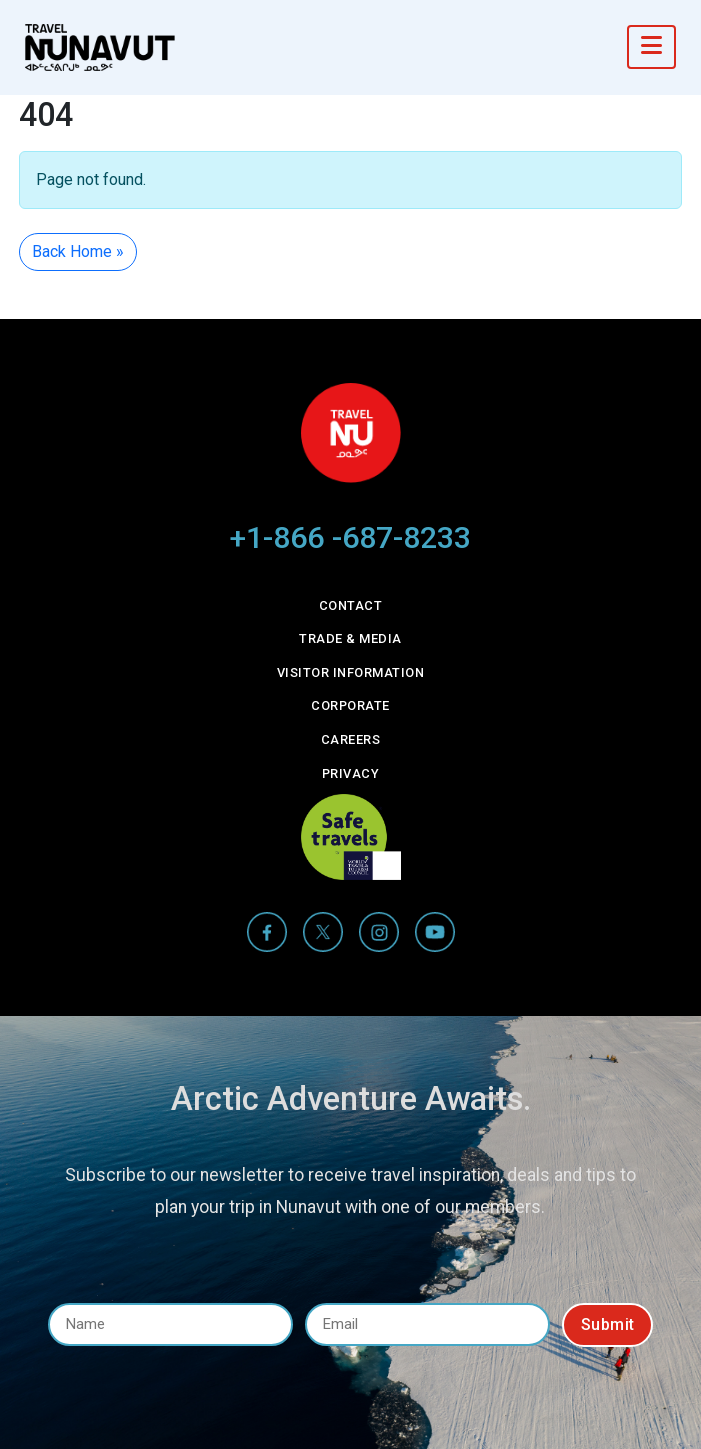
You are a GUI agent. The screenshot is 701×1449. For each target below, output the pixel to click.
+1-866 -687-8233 (350, 537)
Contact (351, 605)
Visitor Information (351, 672)
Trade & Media (350, 638)
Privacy (351, 773)
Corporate (350, 705)
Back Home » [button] (78, 251)
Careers (351, 739)
